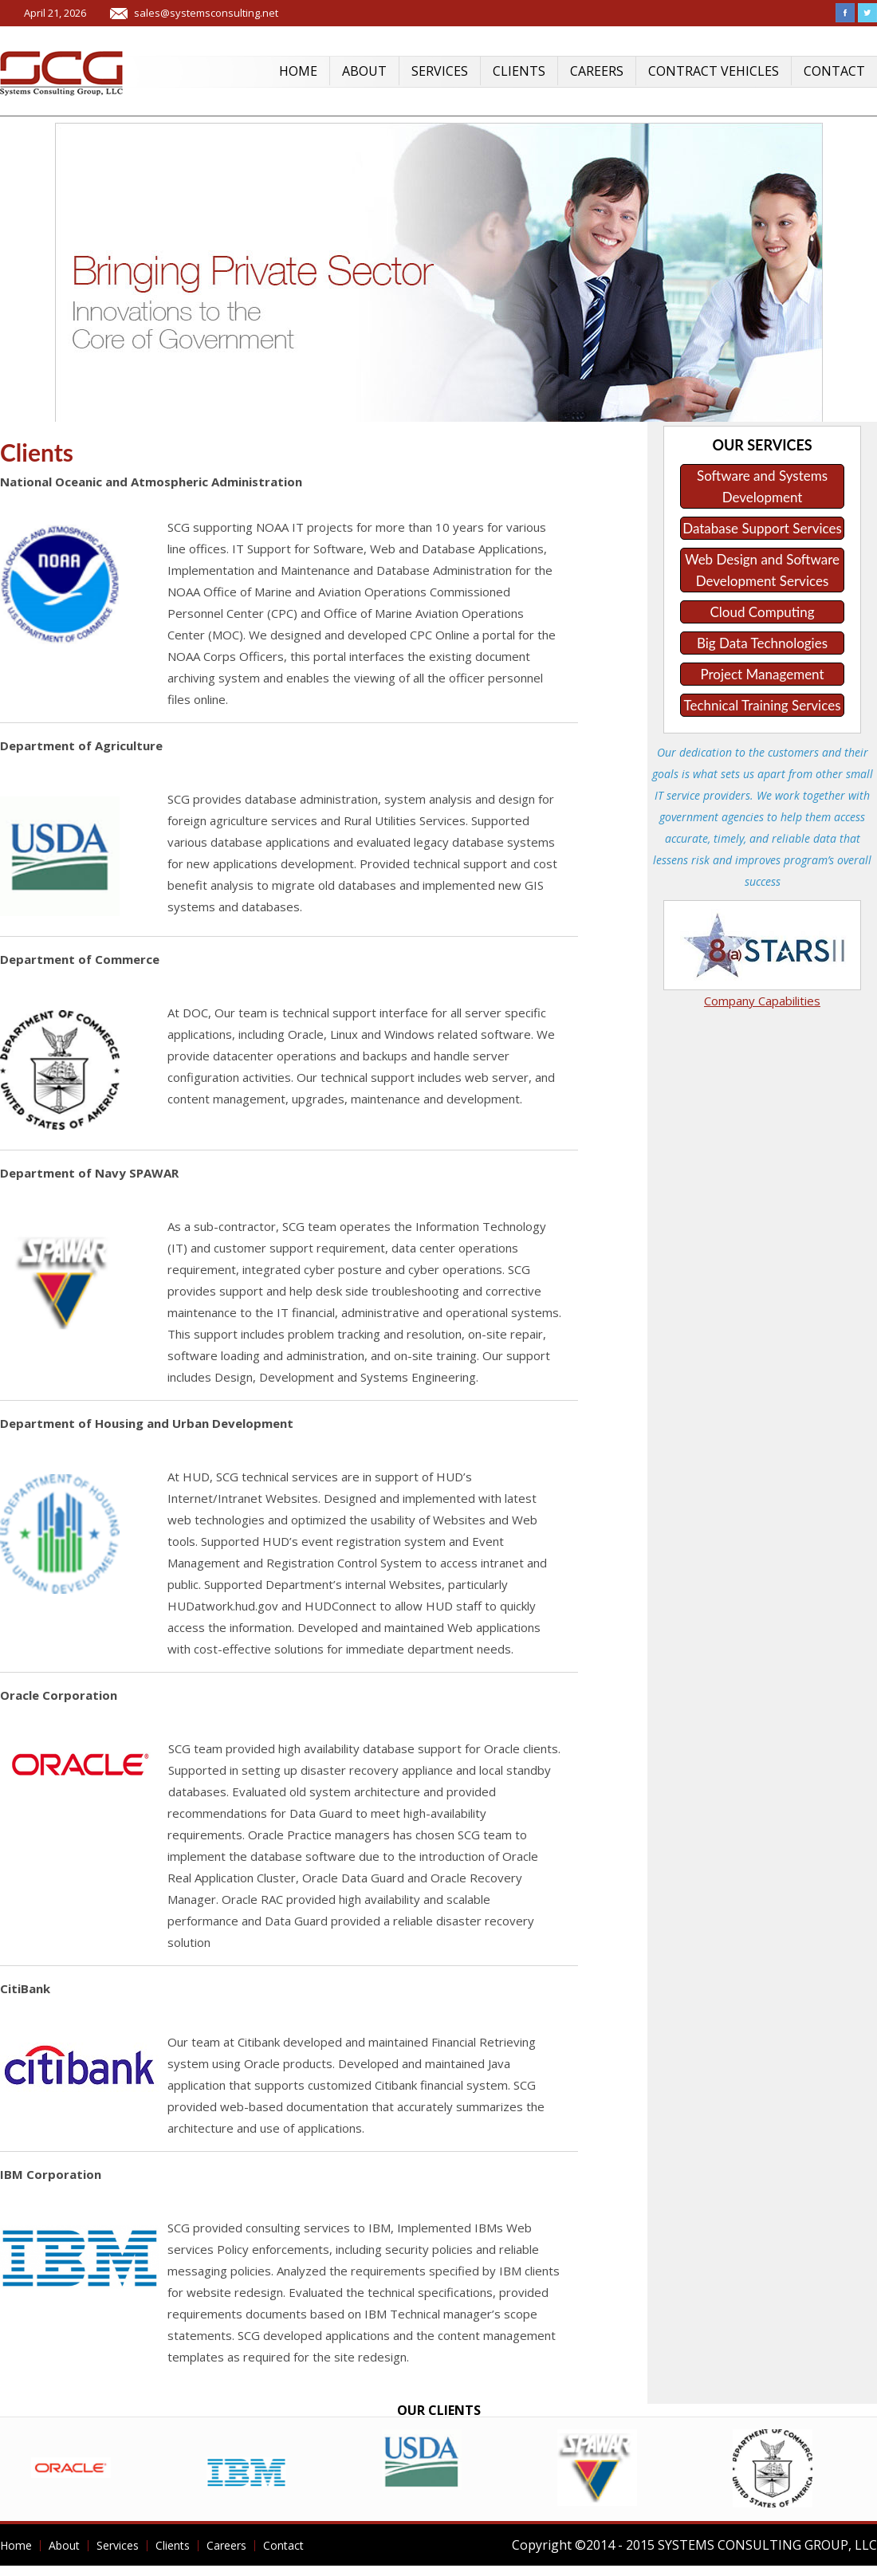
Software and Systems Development (762, 486)
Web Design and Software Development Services (762, 570)
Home (298, 71)
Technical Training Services (761, 705)
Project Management (762, 674)
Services (439, 71)
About (364, 71)
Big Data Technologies (762, 643)
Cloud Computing (762, 612)
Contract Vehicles (713, 71)
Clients (519, 71)
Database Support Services (762, 528)
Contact (834, 71)
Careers (596, 71)
